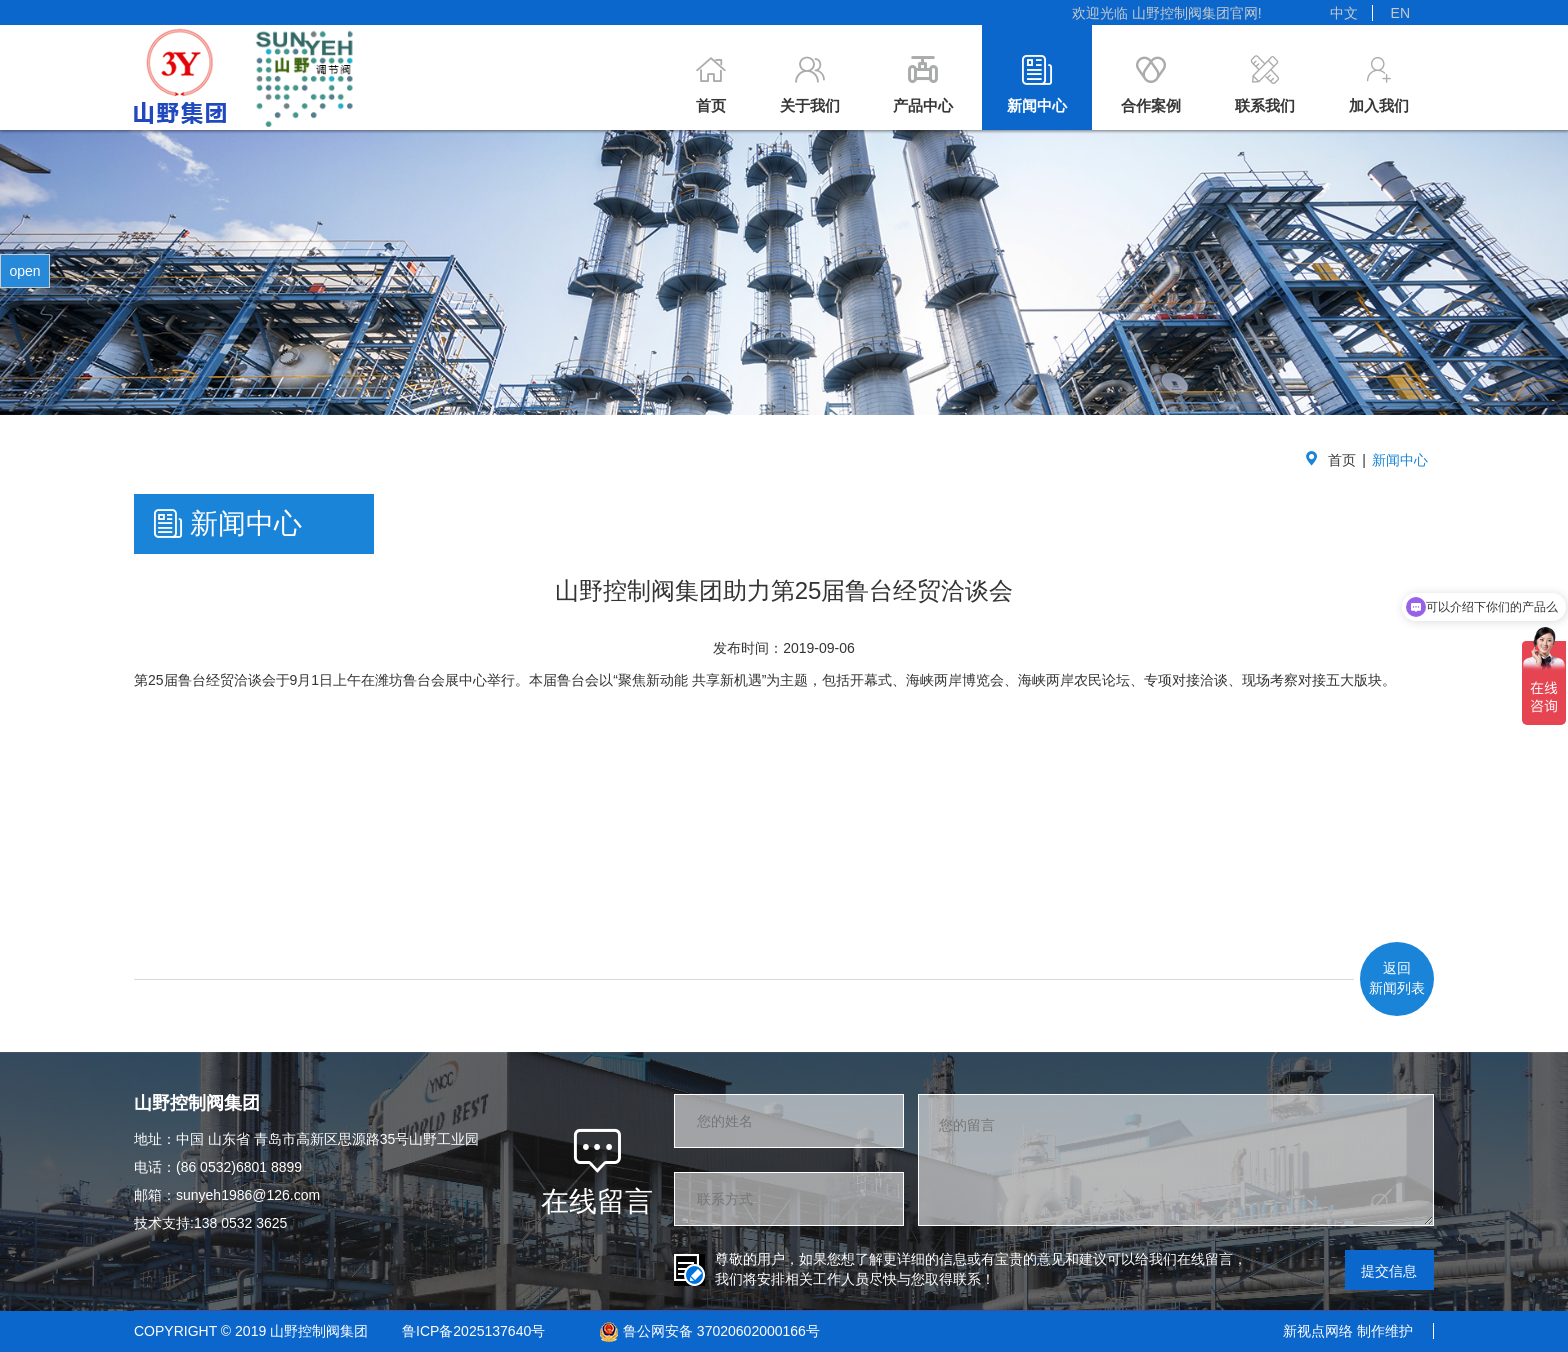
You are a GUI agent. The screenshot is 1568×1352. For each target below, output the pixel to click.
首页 (1342, 460)
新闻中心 (1400, 460)
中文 (1344, 13)
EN (1400, 13)
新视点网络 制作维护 (1348, 1331)
